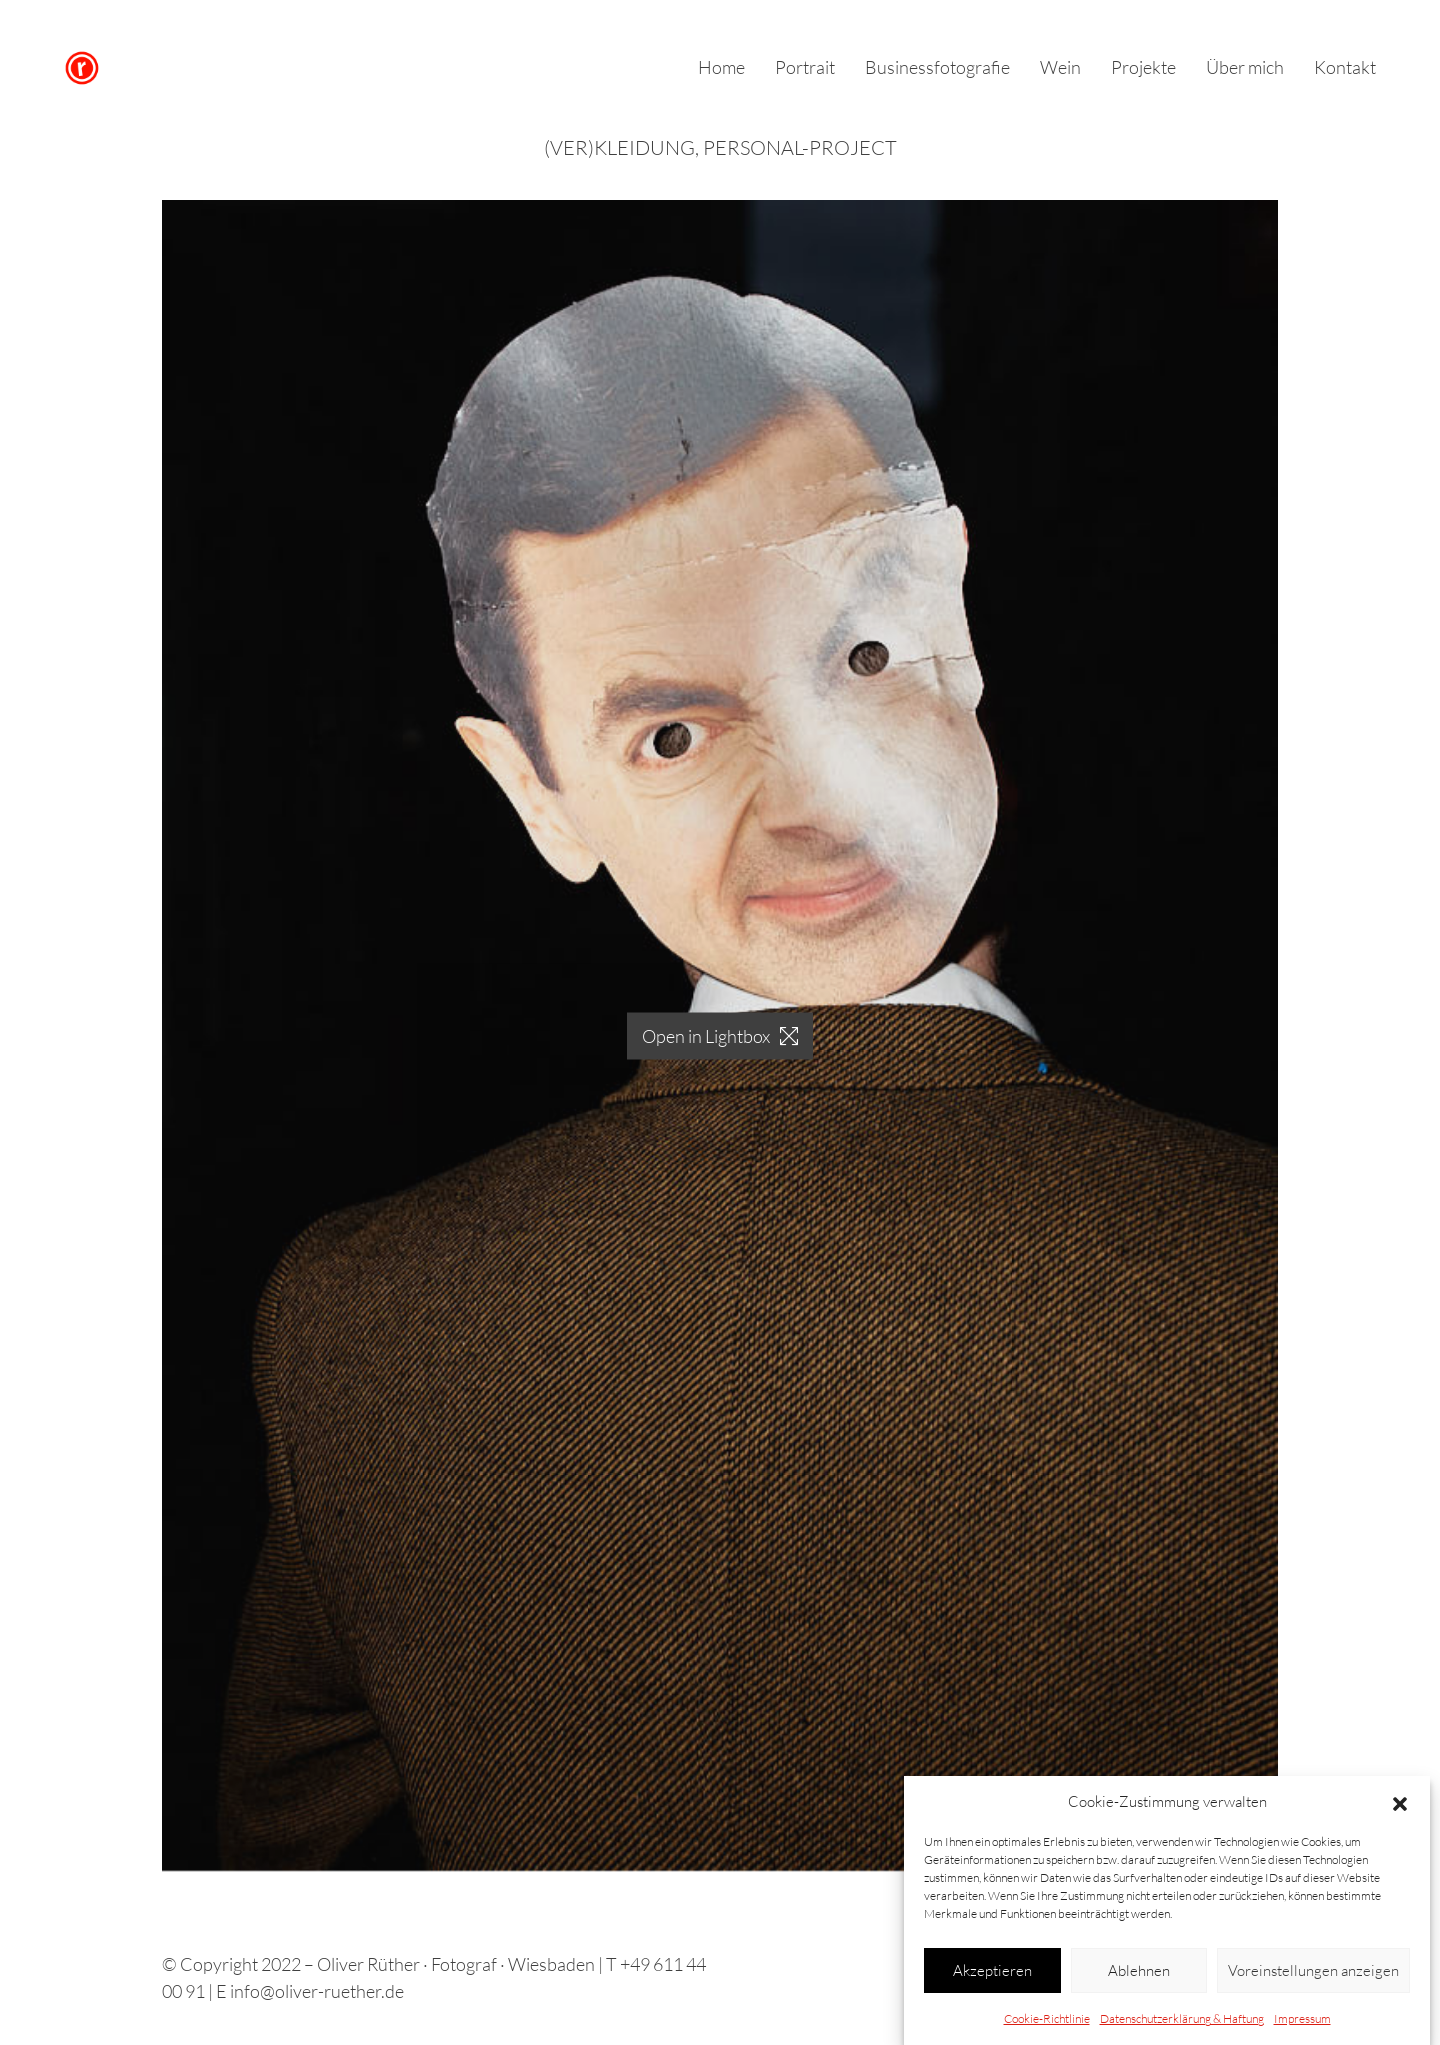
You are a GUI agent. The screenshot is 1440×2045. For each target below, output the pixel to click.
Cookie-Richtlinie (1047, 2024)
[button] (1400, 1808)
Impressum (1302, 2024)
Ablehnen (1139, 1975)
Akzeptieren (992, 1975)
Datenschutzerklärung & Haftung (1182, 2024)
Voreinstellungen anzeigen (1313, 1975)
